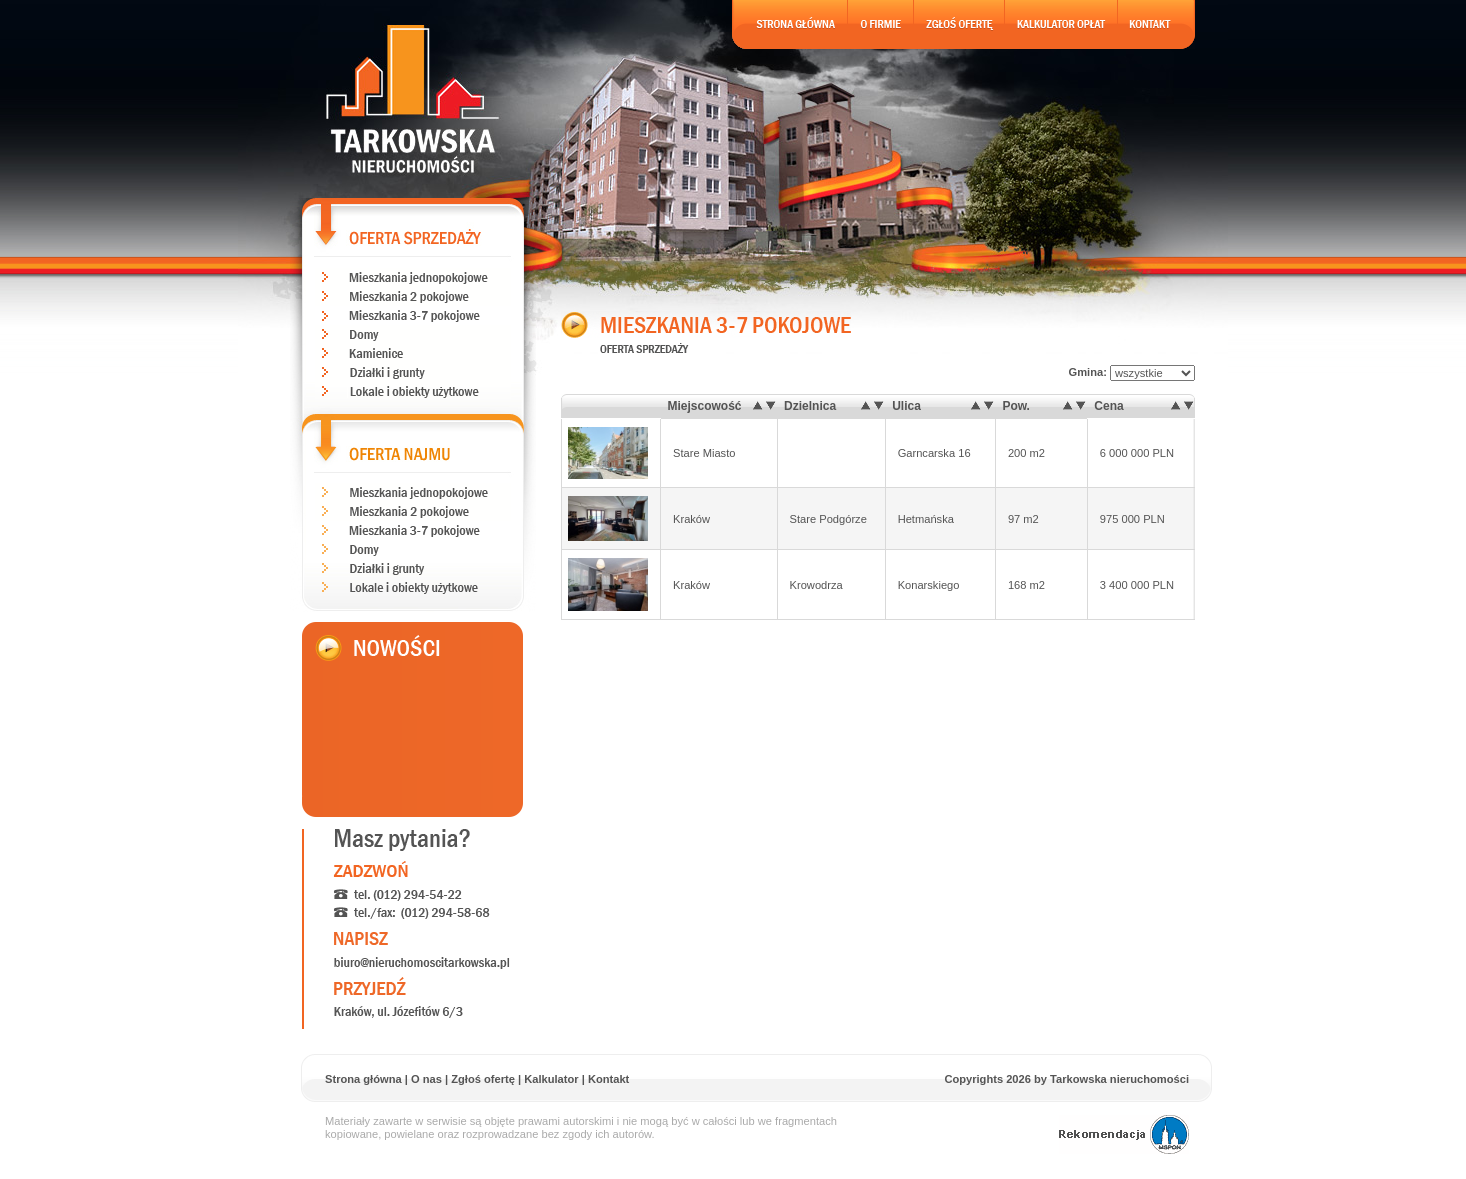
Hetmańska (926, 519)
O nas (426, 1079)
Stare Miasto (704, 453)
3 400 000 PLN (1137, 585)
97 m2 (1023, 519)
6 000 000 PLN (1137, 453)
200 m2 (1026, 453)
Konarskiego (929, 585)
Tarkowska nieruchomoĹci (413, 99)
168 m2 (1026, 585)
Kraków (691, 519)
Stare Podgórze (828, 519)
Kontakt (608, 1079)
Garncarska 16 (934, 453)
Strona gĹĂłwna (790, 24)
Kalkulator (551, 1079)
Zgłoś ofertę (483, 1079)
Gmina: (1132, 372)
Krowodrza (816, 585)
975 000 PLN (1132, 519)
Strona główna (363, 1079)
